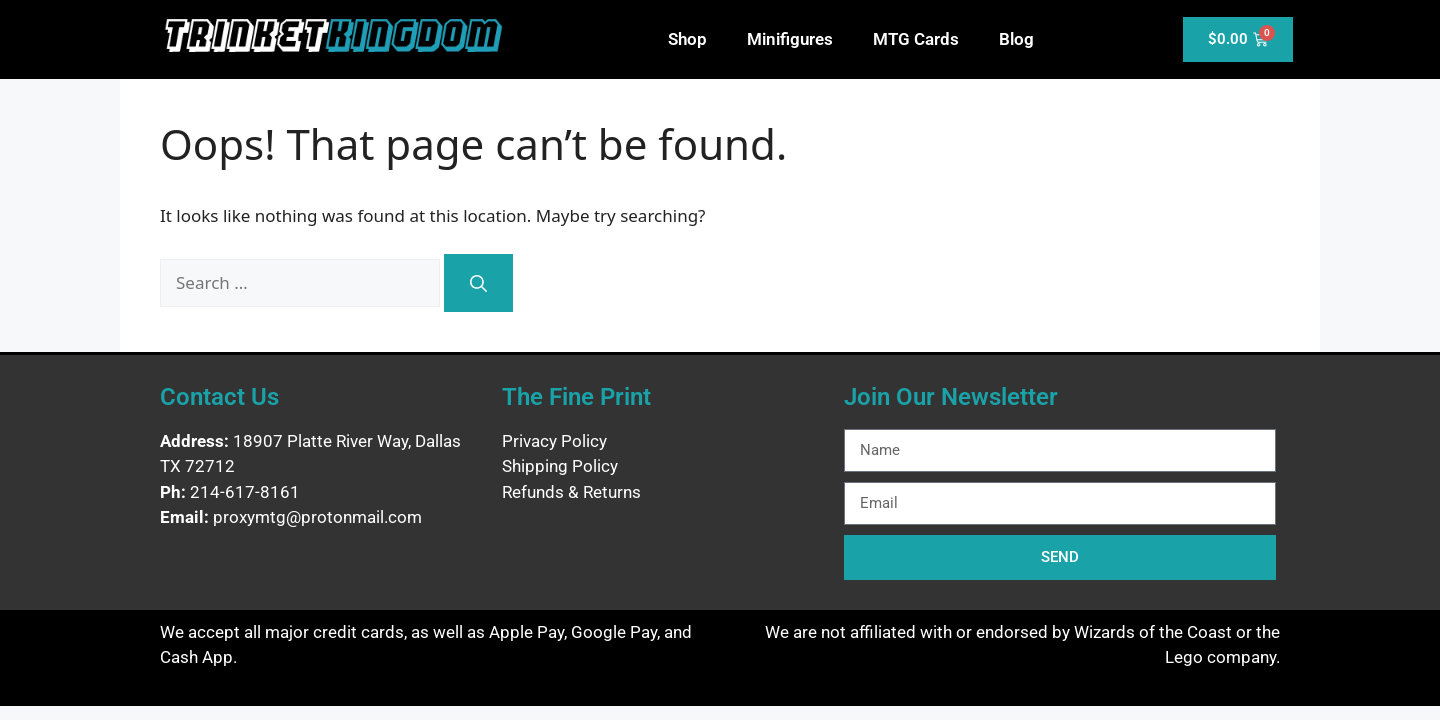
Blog (1016, 39)
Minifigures (790, 39)
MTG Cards (916, 39)
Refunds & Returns (571, 492)
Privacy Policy (554, 441)
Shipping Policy (560, 466)
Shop (687, 39)
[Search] (478, 283)
